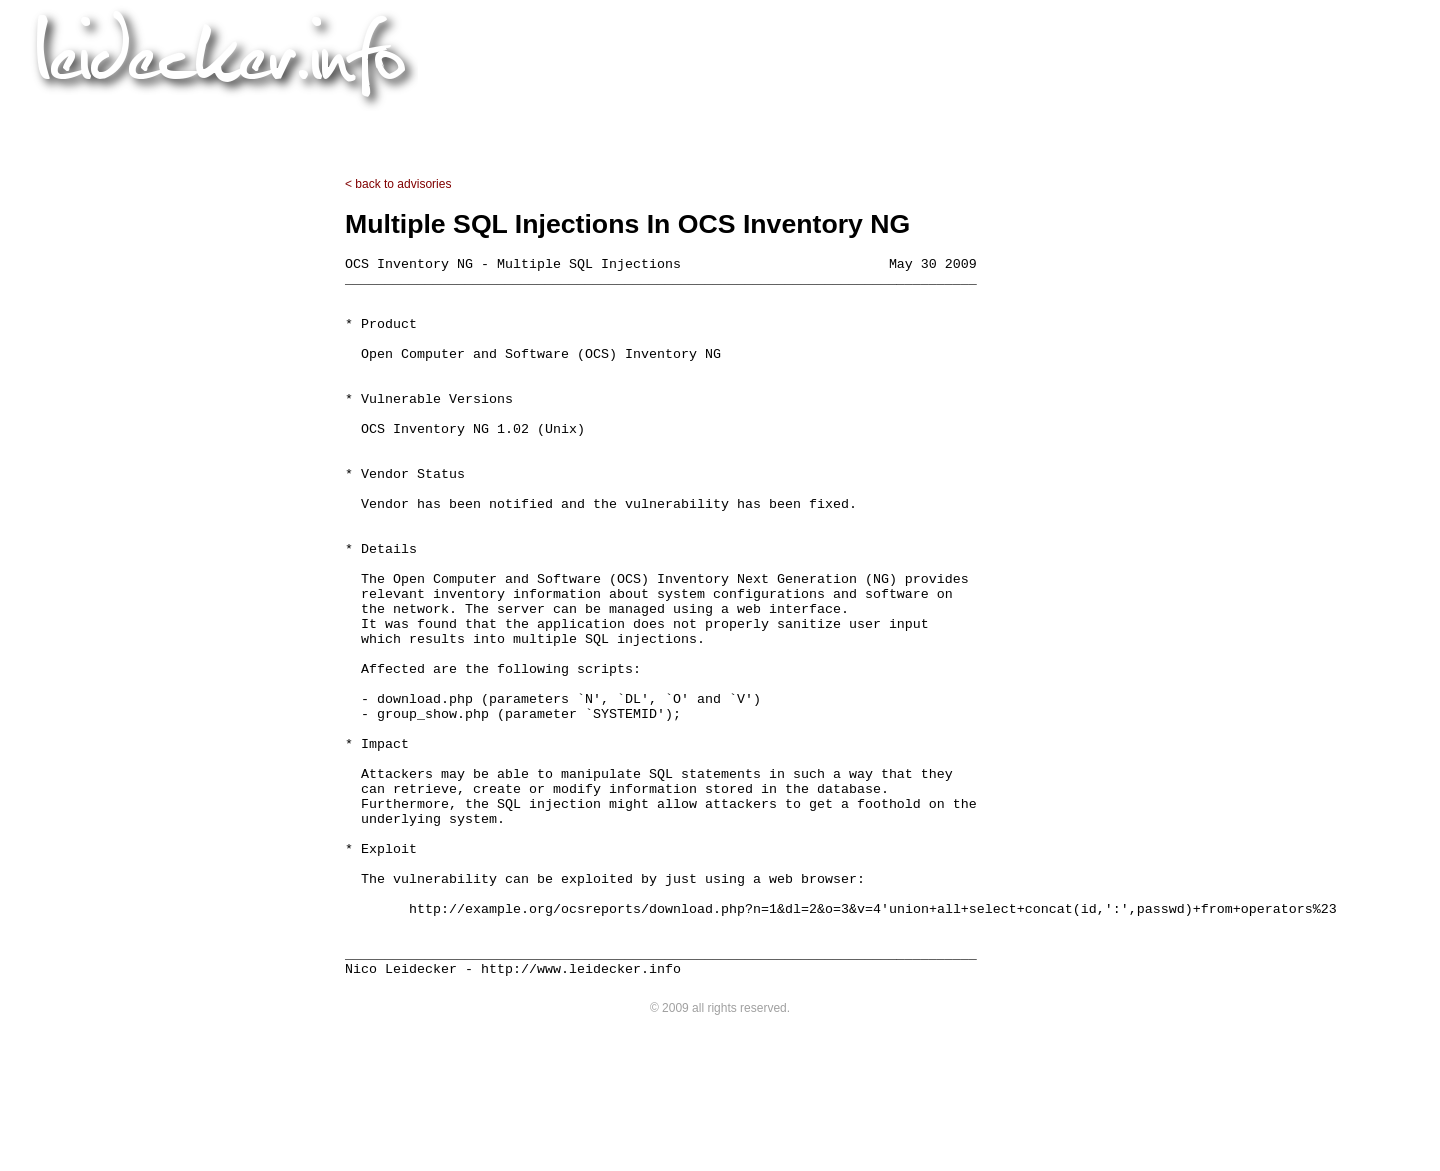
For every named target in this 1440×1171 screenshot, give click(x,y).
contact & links (919, 124)
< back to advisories (398, 184)
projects (577, 124)
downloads (685, 124)
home (490, 124)
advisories (795, 124)
